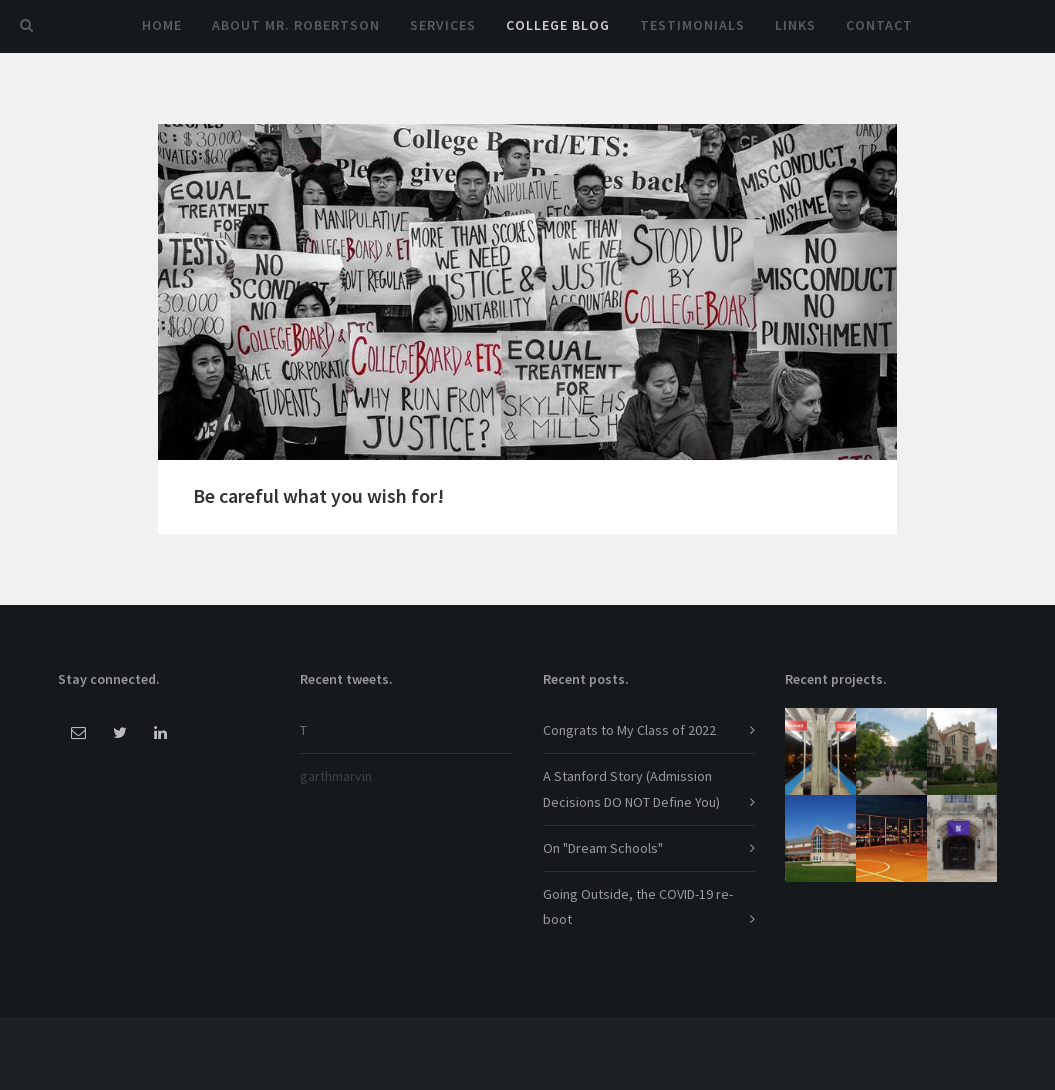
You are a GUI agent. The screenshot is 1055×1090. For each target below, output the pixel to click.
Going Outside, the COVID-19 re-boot (638, 906)
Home (162, 25)
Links (795, 25)
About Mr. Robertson (296, 25)
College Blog (558, 25)
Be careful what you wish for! (318, 495)
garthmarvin (336, 776)
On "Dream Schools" (603, 848)
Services (443, 25)
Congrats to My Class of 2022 (629, 730)
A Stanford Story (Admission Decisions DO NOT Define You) (631, 788)
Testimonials (692, 25)
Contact (879, 25)
